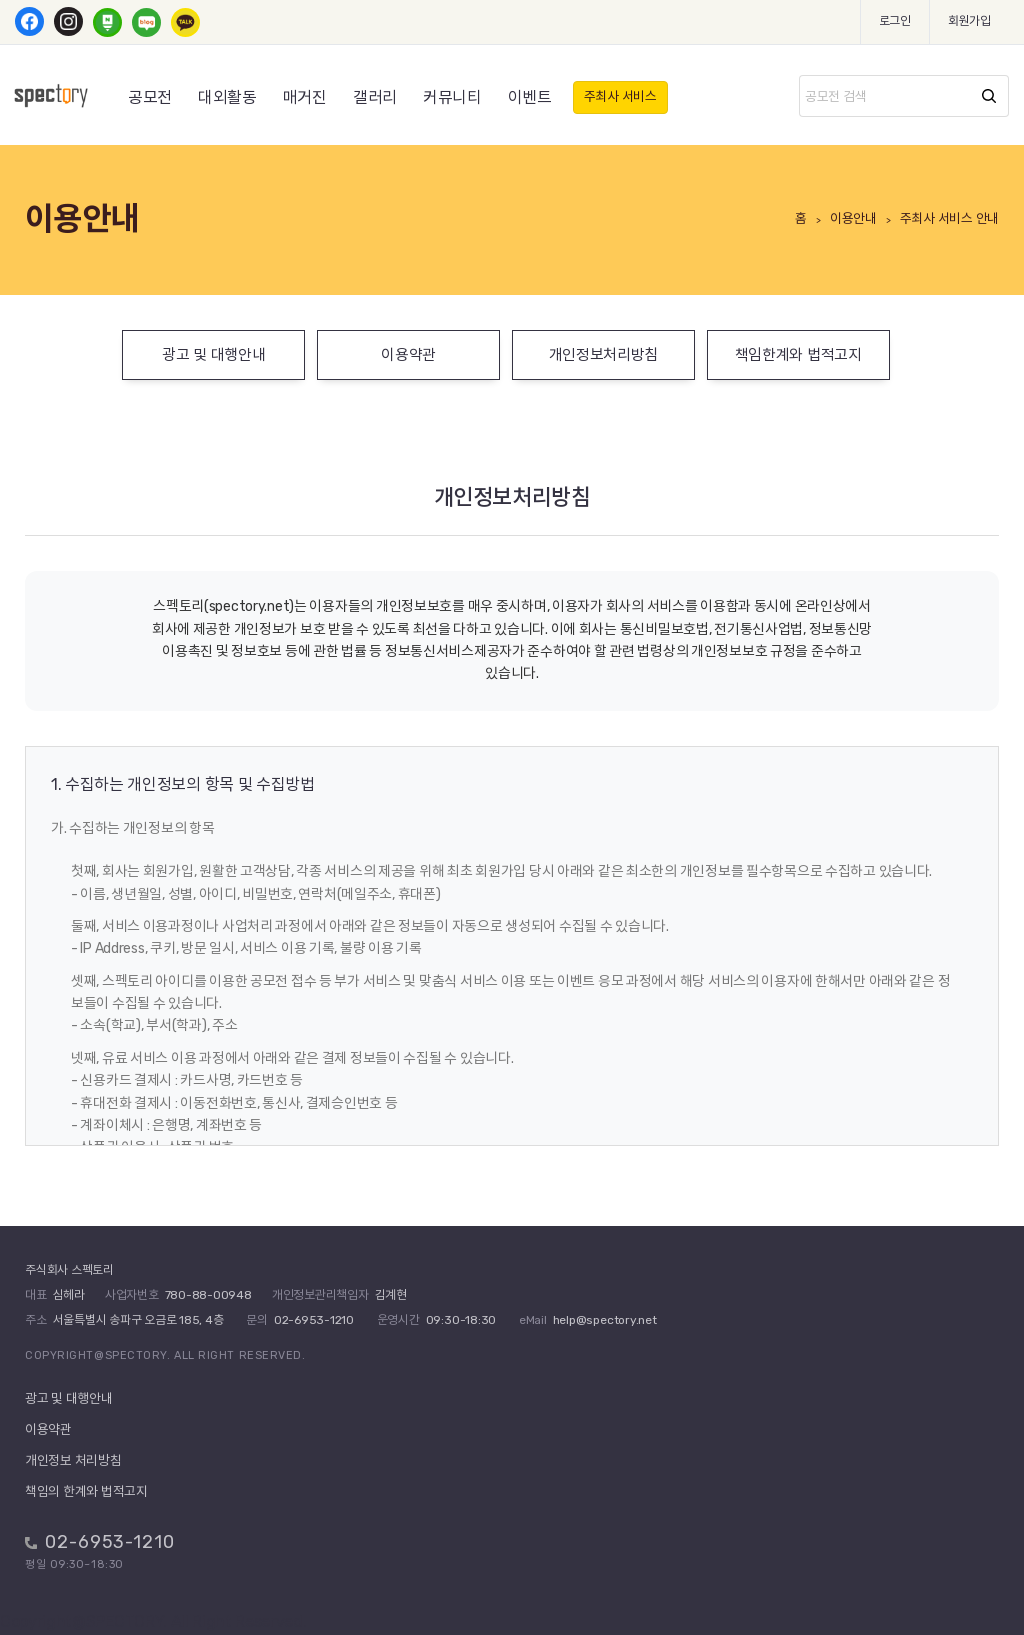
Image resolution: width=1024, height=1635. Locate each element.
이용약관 (408, 355)
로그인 (895, 21)
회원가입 (969, 21)
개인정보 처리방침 (73, 1460)
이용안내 (853, 218)
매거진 (305, 97)
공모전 (150, 97)
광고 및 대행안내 (213, 355)
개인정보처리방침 (604, 355)
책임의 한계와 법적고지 (86, 1491)
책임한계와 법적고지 (798, 355)
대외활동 (227, 97)
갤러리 (375, 97)
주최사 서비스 (620, 96)
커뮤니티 (452, 97)
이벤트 (530, 97)
